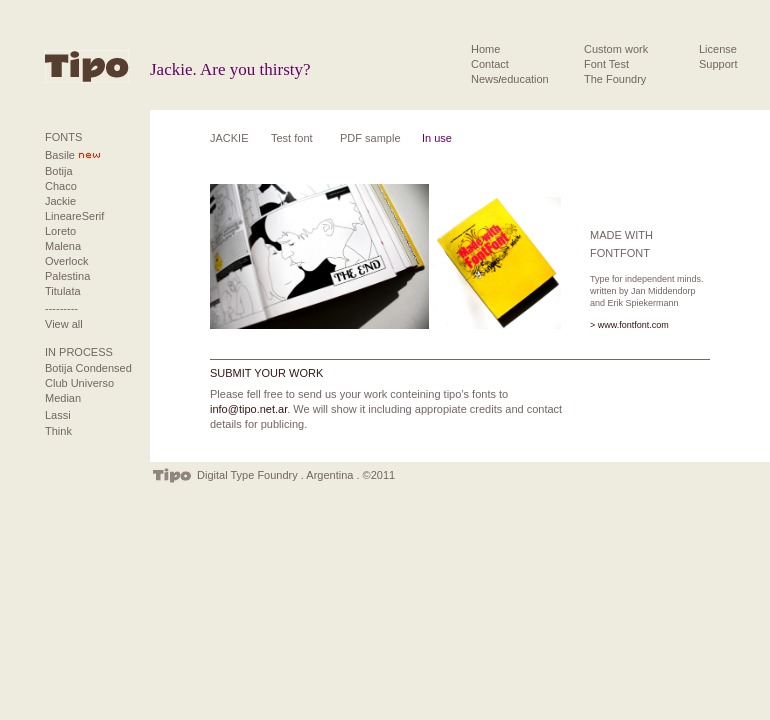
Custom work (616, 49)
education (525, 79)
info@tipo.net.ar (248, 409)
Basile (60, 155)
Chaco (61, 186)
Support (718, 64)
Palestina (67, 276)
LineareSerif (74, 216)
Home (485, 49)
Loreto (60, 231)
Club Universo (79, 383)
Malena (63, 246)
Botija (59, 171)
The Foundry (615, 79)
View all (64, 324)
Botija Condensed (88, 368)
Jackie (60, 201)
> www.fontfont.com (629, 325)
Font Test (606, 64)
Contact (490, 64)
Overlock (66, 261)
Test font (292, 138)
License (718, 49)
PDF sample (370, 138)
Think (58, 431)
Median (63, 398)
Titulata (63, 291)
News (485, 79)
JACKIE (229, 138)
